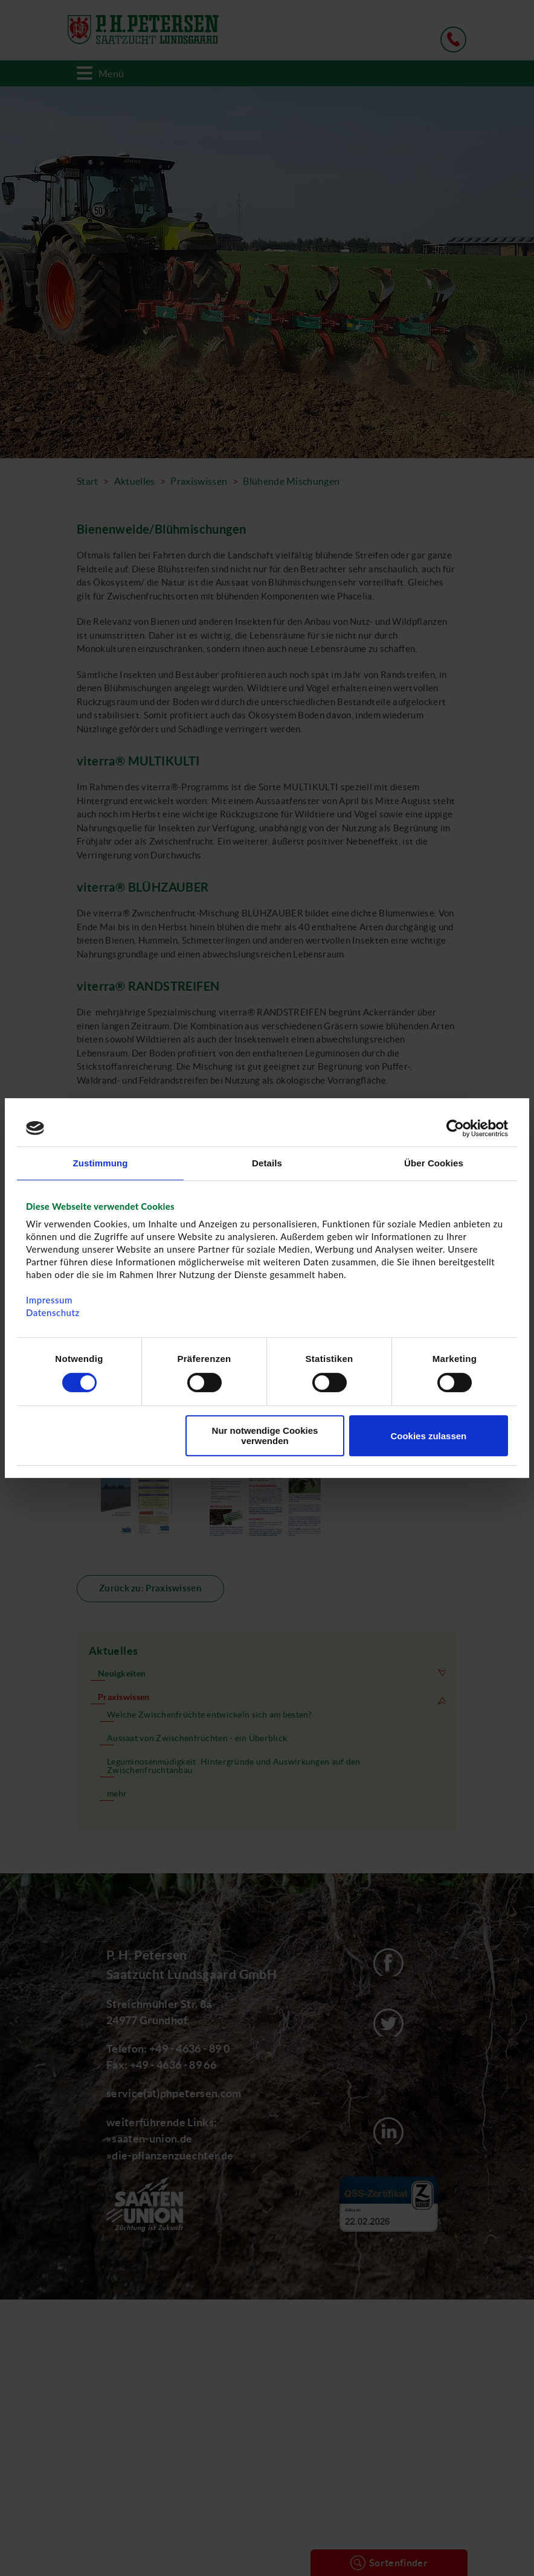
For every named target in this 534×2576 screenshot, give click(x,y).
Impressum (49, 1299)
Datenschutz (53, 1312)
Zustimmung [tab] (100, 1163)
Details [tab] (267, 1163)
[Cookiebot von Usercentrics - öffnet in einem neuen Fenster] (455, 1128)
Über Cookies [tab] (433, 1163)
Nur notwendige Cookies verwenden (265, 1435)
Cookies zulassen (428, 1436)
